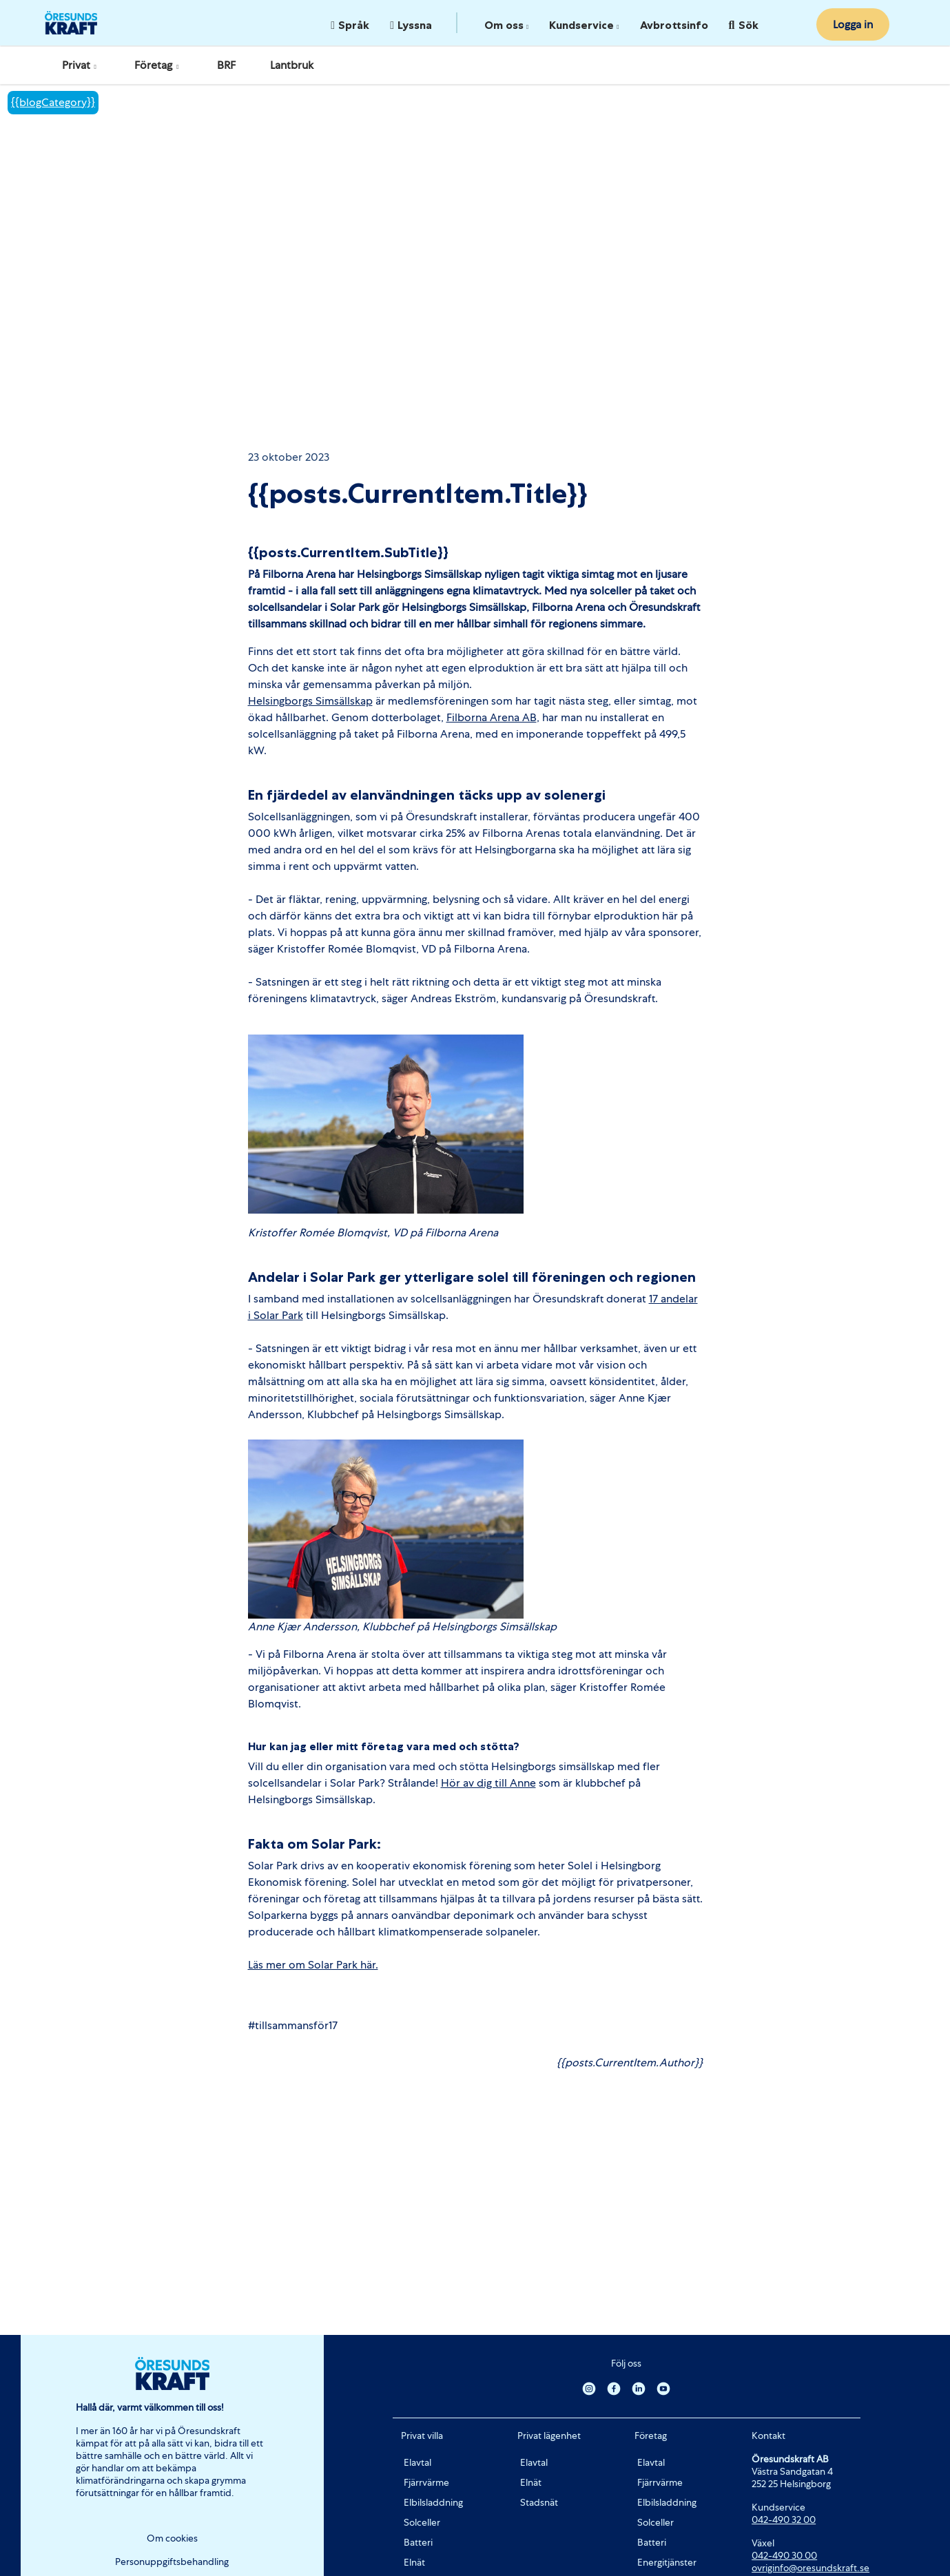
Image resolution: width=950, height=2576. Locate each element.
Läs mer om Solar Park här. (313, 1964)
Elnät (414, 2562)
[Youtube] (663, 2388)
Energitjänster (666, 2562)
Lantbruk (291, 65)
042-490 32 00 (784, 2519)
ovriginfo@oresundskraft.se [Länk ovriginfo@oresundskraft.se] (810, 2568)
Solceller (422, 2522)
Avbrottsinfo (674, 25)
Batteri (418, 2542)
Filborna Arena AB (491, 717)
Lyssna (411, 25)
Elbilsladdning (433, 2502)
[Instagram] (589, 2388)
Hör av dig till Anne (488, 1783)
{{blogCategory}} (53, 102)
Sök (743, 25)
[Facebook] (614, 2388)
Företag (158, 65)
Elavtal (417, 2462)
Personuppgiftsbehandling (172, 2561)
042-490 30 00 (784, 2555)
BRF (226, 65)
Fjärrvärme (426, 2482)
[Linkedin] (639, 2388)
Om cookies (172, 2538)
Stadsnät (539, 2502)
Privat (81, 65)
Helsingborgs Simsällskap (310, 701)
